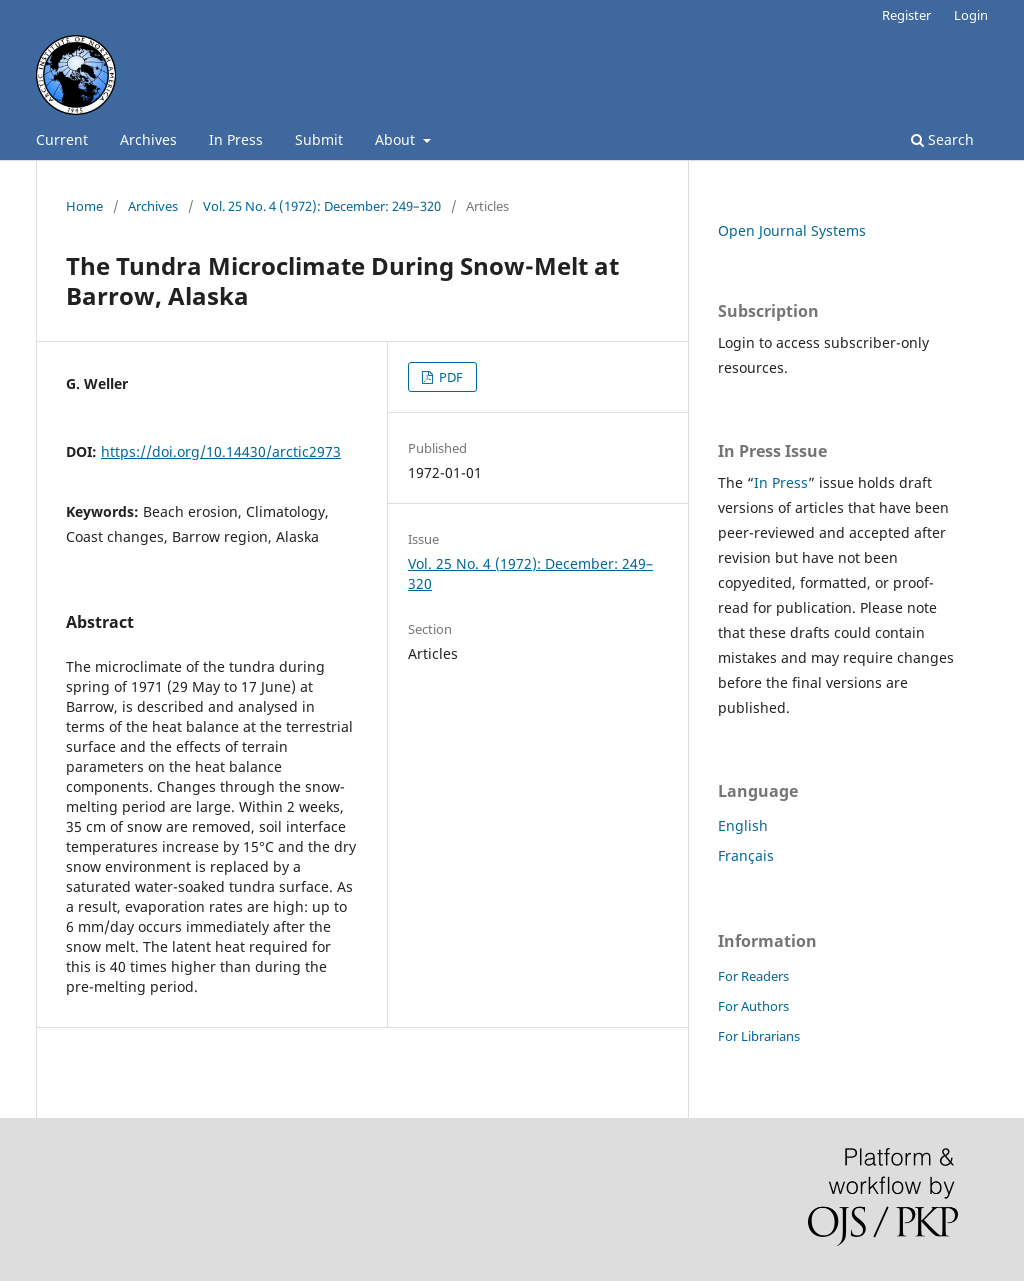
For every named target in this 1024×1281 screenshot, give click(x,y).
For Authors (753, 1006)
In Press (236, 139)
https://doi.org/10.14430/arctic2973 (221, 451)
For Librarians (759, 1036)
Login (971, 15)
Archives (148, 139)
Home (84, 206)
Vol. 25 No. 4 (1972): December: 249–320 (322, 206)
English (743, 825)
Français (746, 855)
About (397, 139)
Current (62, 139)
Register (906, 15)
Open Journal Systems (792, 230)
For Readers (753, 976)
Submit (319, 139)
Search (942, 139)
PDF (449, 377)
